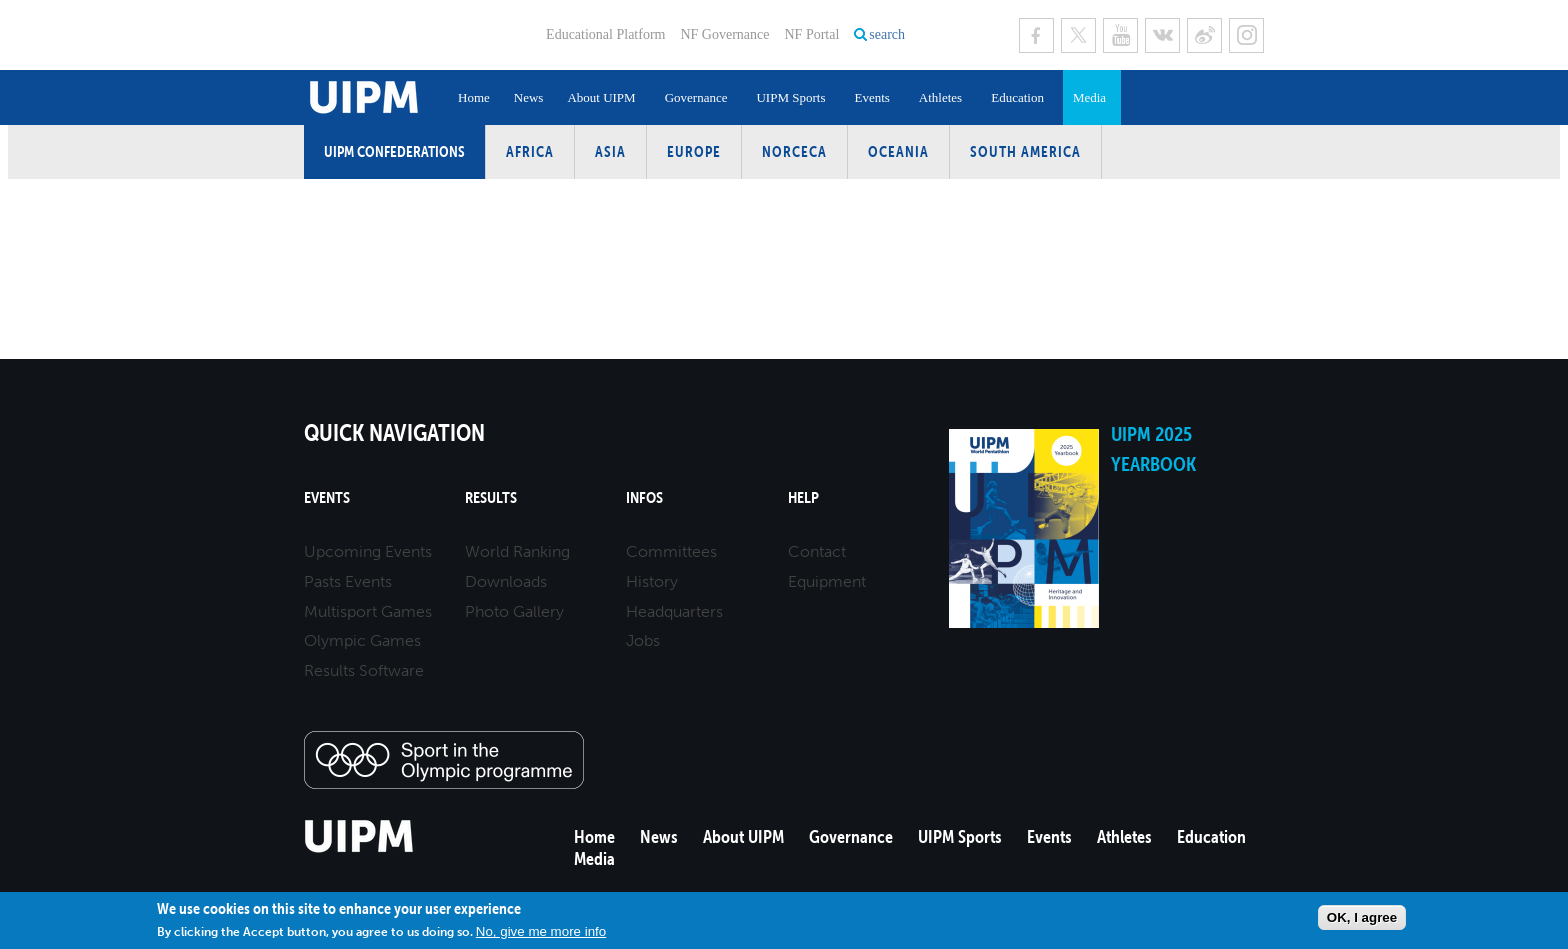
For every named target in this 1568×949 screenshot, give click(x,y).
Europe (694, 151)
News (529, 97)
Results (491, 497)
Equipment (827, 581)
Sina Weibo (1204, 35)
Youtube (1120, 35)
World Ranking (517, 551)
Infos (644, 497)
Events (871, 97)
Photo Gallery (514, 611)
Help (803, 497)
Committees (671, 551)
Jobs (643, 640)
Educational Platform (605, 34)
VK (1162, 35)
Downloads (506, 581)
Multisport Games (368, 611)
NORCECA (794, 151)
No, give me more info (541, 931)
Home (474, 97)
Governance (696, 97)
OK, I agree (1362, 917)
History (652, 581)
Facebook (1036, 35)
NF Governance (724, 34)
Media (1089, 97)
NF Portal (811, 34)
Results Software (364, 670)
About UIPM (601, 97)
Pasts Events (348, 581)
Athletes (940, 97)
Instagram (1246, 35)
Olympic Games (362, 640)
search (887, 34)
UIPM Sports (790, 97)
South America (1025, 151)
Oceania (898, 151)
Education (1017, 97)
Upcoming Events (368, 551)
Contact (817, 551)
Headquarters (674, 611)
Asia (610, 151)
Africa (530, 151)
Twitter (1078, 35)
